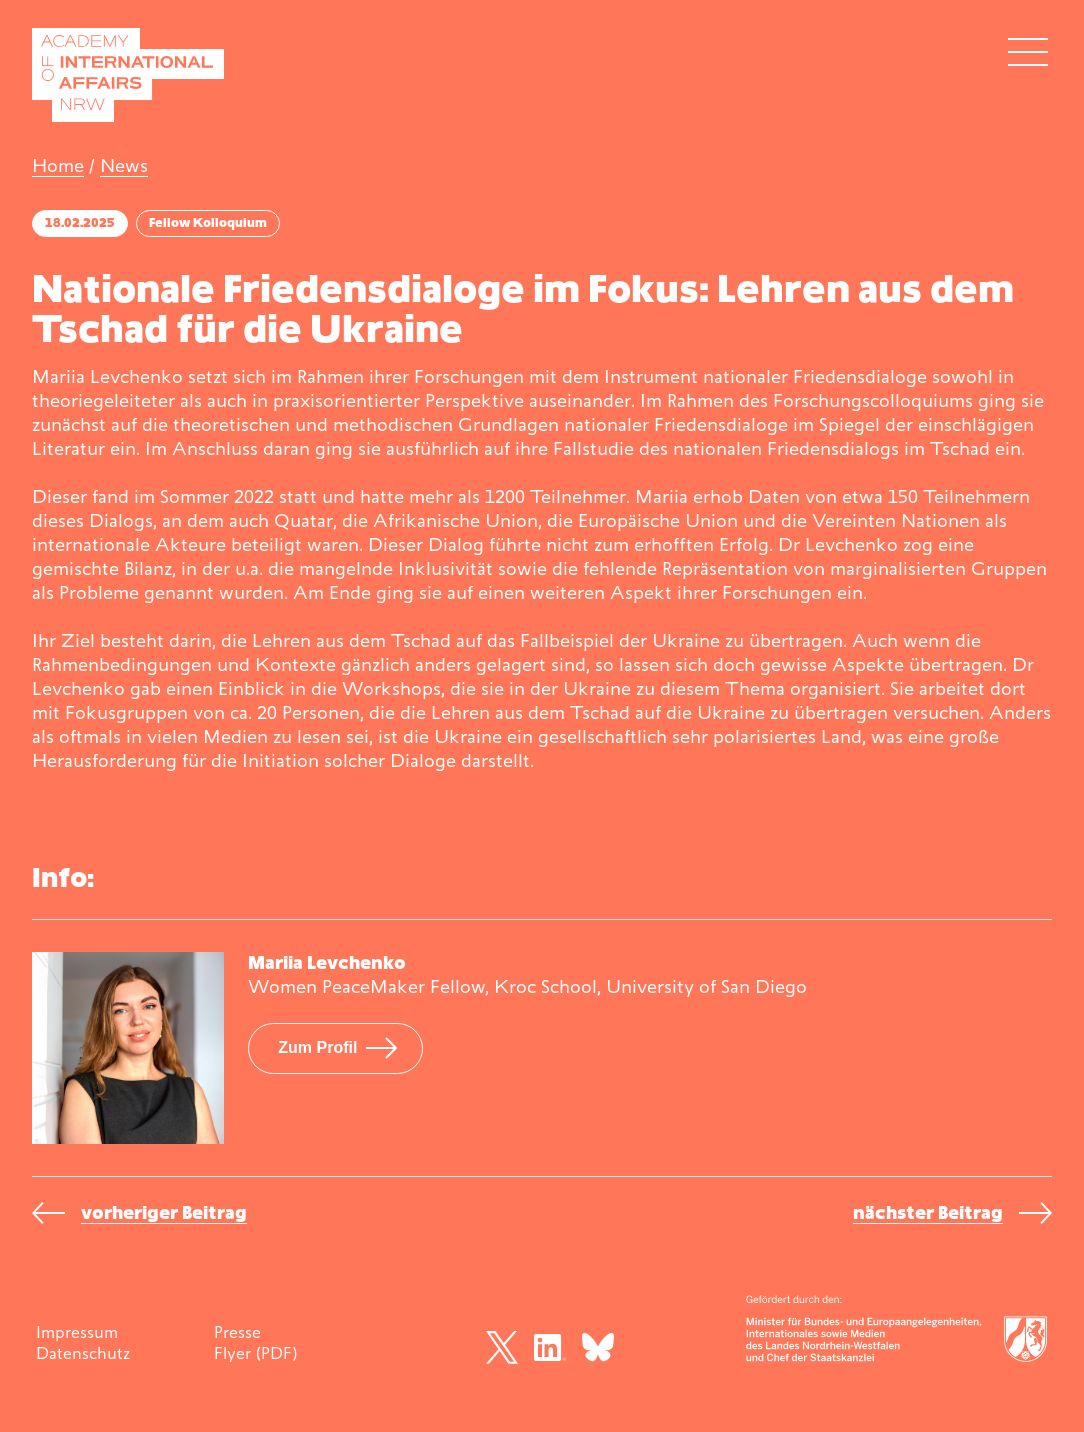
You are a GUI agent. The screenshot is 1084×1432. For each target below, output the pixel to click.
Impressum (77, 1332)
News (124, 165)
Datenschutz (83, 1353)
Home (58, 165)
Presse (237, 1332)
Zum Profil (317, 1047)
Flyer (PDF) (255, 1353)
